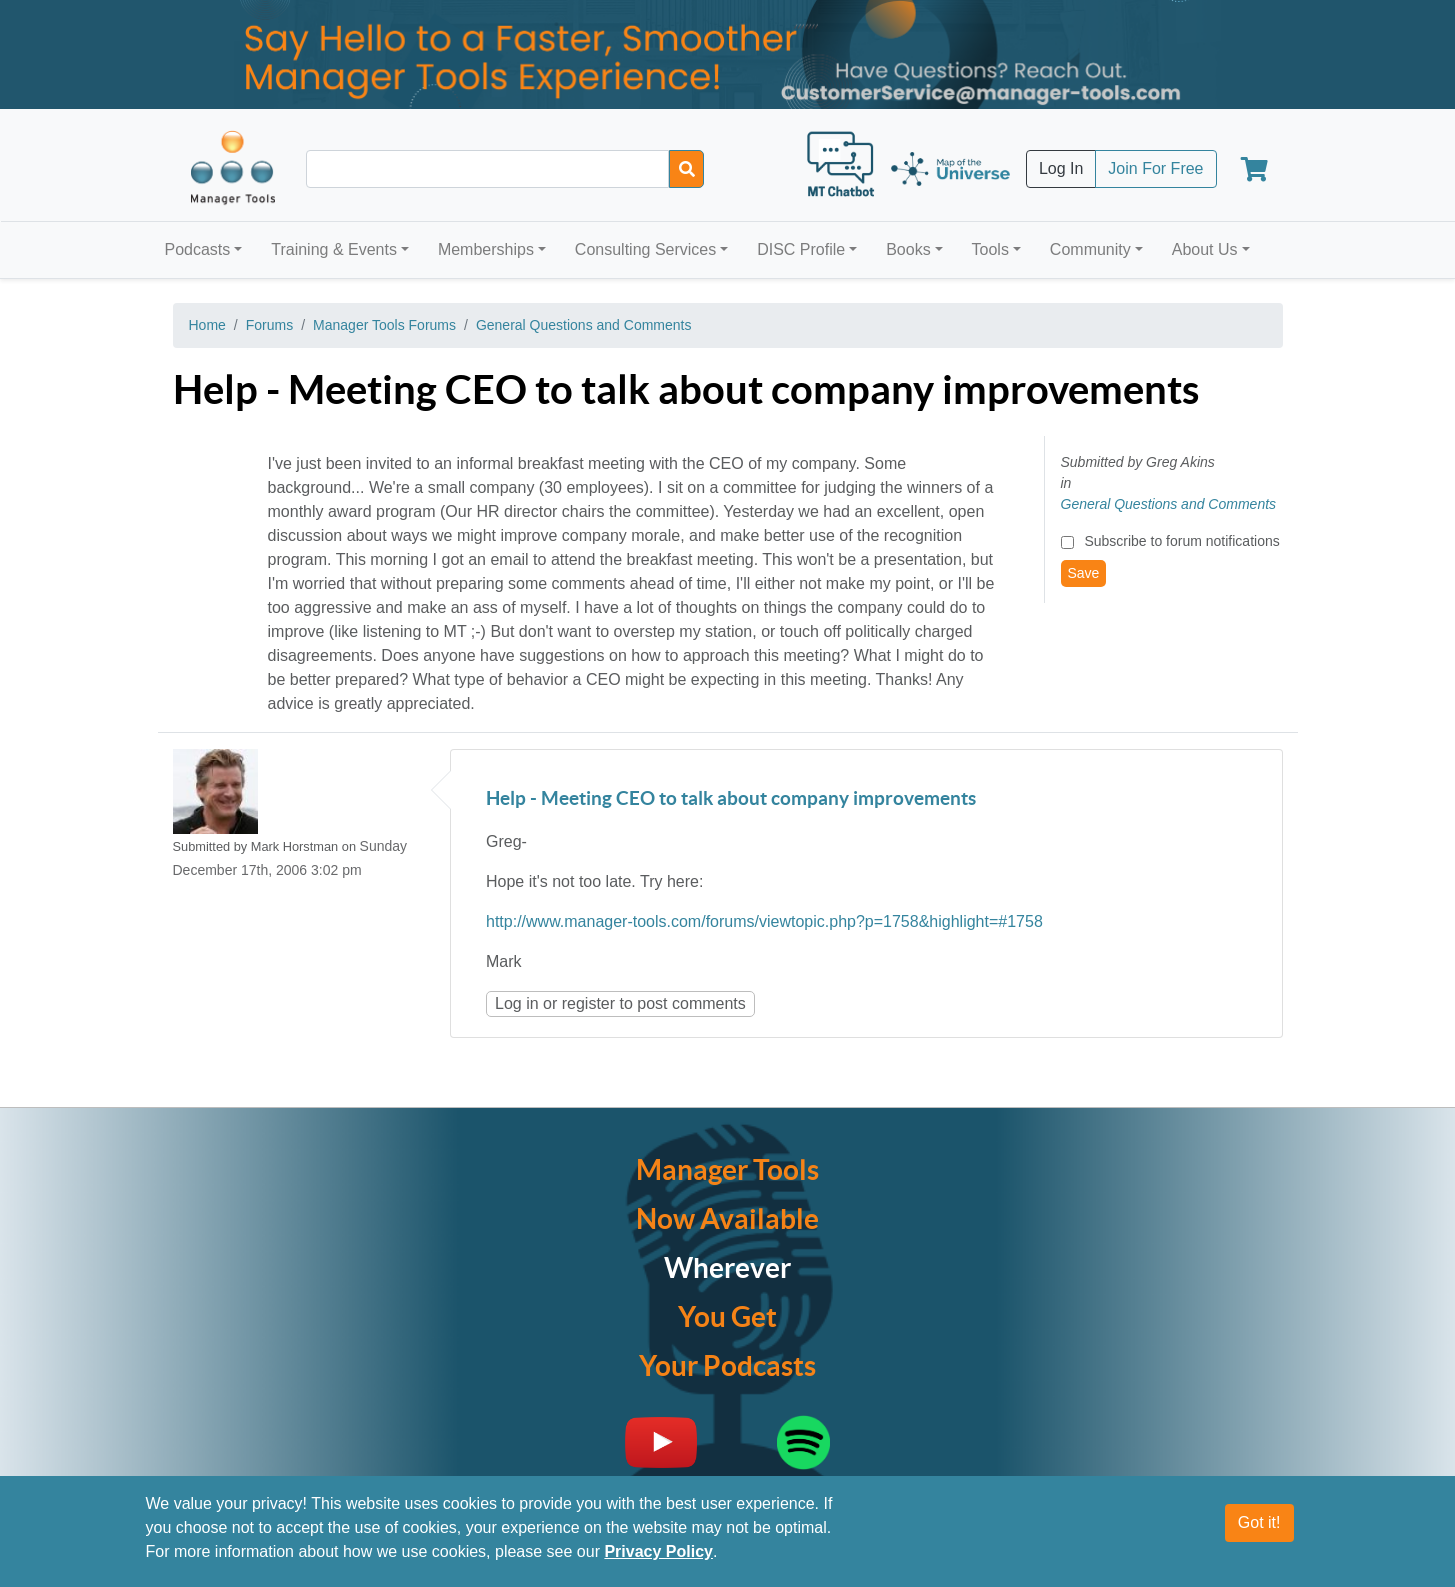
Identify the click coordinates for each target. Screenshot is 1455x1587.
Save (1084, 573)
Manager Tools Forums (384, 325)
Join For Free (1155, 168)
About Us (1205, 249)
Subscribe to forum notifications (1181, 541)
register (588, 1003)
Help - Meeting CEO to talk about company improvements (731, 799)
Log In (1061, 168)
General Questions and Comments (584, 325)
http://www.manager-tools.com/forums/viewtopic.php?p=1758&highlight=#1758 (764, 921)
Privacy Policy (658, 1551)
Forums (269, 325)
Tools (990, 249)
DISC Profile (801, 249)
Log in (517, 1003)
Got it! (1259, 1522)
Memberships (486, 249)
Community (1090, 249)
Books (908, 249)
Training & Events (334, 249)
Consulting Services (645, 249)
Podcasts (198, 249)
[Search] (686, 169)
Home (207, 325)
